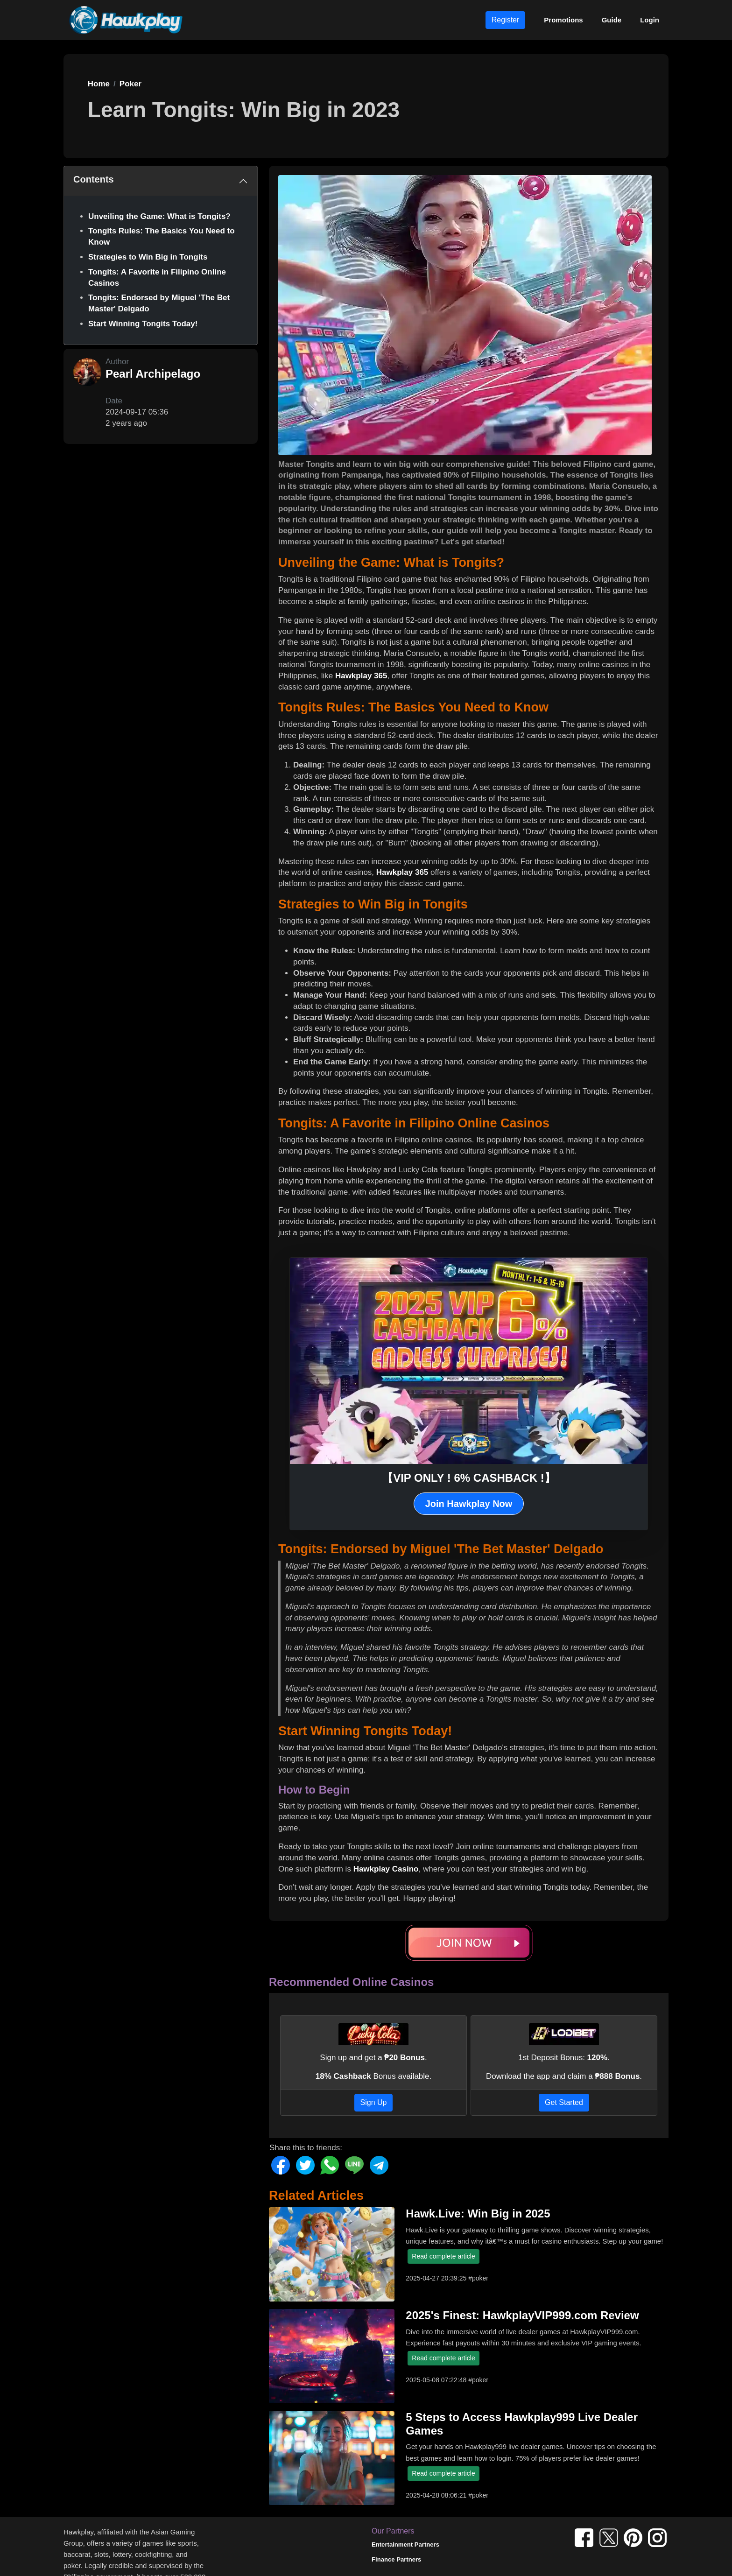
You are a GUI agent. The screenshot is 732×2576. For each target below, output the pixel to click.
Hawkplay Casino (386, 1869)
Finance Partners (396, 2559)
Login (649, 20)
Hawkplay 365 (361, 675)
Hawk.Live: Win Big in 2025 (478, 2213)
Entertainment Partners (405, 2544)
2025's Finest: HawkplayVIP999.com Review (522, 2315)
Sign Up (373, 2102)
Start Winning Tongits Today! (142, 323)
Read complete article (443, 2256)
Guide (612, 20)
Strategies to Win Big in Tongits (147, 257)
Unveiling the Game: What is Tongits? (159, 216)
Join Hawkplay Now (469, 1504)
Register (506, 20)
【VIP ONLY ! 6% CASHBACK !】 (469, 1477)
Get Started (564, 2102)
